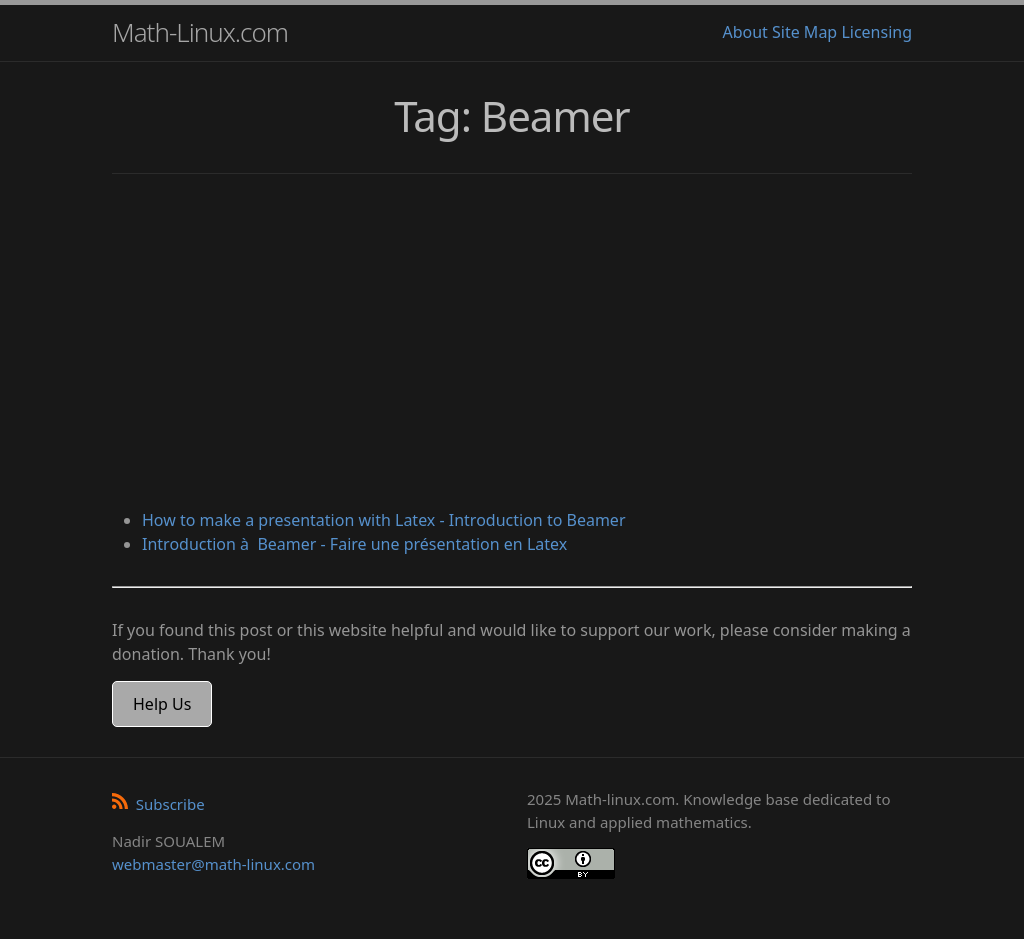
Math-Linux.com (200, 32)
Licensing (876, 32)
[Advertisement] (512, 344)
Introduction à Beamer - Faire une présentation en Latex (354, 544)
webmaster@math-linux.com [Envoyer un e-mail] (213, 864)
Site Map (804, 32)
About (744, 32)
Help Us (162, 704)
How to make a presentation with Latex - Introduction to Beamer (384, 520)
